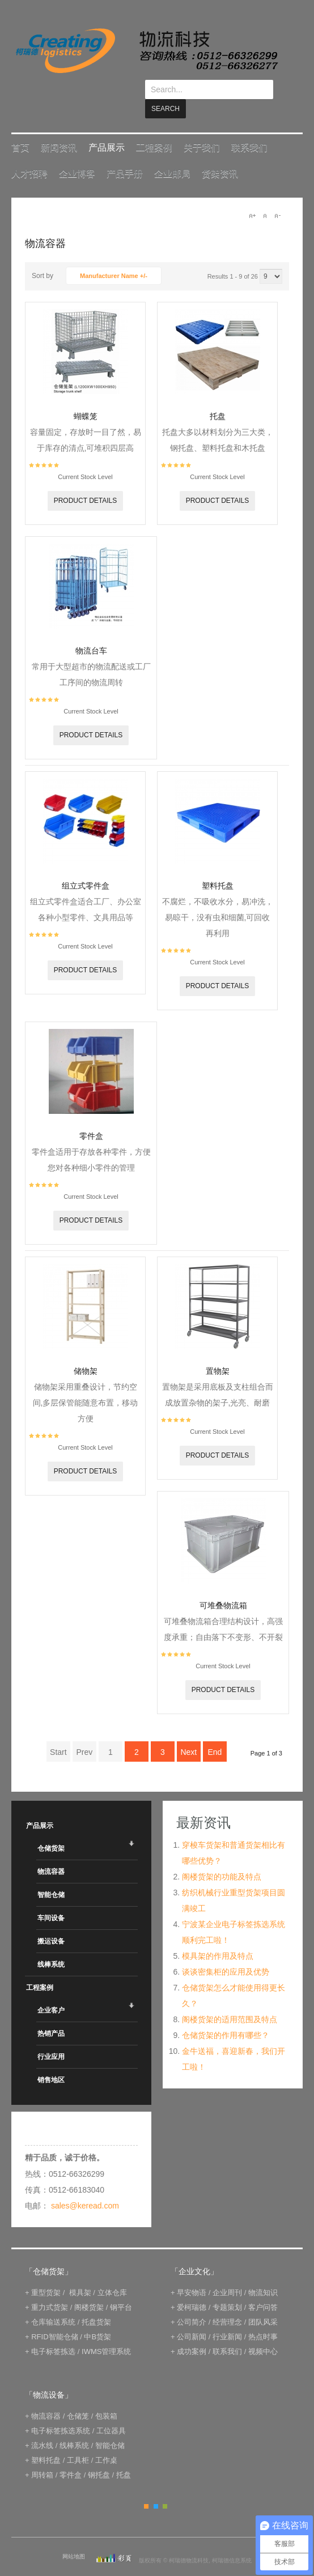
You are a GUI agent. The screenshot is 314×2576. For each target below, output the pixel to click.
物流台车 (91, 631)
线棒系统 (51, 1945)
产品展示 (106, 128)
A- (277, 196)
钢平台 (121, 2288)
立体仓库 (112, 2273)
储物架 (85, 1351)
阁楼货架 (89, 2288)
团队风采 (263, 2303)
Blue (156, 2487)
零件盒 (91, 1116)
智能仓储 (51, 1875)
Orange (146, 2487)
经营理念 (227, 2303)
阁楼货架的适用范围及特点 (229, 2000)
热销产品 (51, 2014)
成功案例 (191, 2332)
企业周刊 (227, 2273)
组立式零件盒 (85, 866)
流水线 (42, 2426)
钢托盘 (99, 2455)
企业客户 (51, 1991)
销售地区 (51, 2061)
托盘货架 (96, 2303)
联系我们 (249, 128)
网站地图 (73, 2537)
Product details (85, 481)
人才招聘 (29, 154)
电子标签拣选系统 (60, 2411)
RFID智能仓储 (54, 2317)
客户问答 (263, 2288)
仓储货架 (51, 1829)
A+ (252, 196)
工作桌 (106, 2441)
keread (146, 50)
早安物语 (191, 2273)
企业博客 (77, 154)
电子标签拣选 (53, 2332)
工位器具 (111, 2411)
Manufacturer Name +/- (113, 256)
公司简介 (191, 2303)
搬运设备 (51, 1922)
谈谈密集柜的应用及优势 (225, 1952)
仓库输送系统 (53, 2303)
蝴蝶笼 (85, 396)
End (214, 1732)
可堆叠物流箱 (223, 1586)
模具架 (80, 2273)
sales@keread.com (85, 2186)
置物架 (218, 1351)
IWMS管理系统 (106, 2332)
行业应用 (51, 2037)
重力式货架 (49, 2288)
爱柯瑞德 (191, 2288)
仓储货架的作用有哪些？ (225, 2015)
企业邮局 (172, 154)
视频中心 (263, 2332)
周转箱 (42, 2455)
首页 (20, 128)
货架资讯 (220, 154)
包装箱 (106, 2397)
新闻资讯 (59, 128)
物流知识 (263, 2273)
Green (165, 2487)
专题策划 (227, 2288)
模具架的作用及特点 (217, 1936)
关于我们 (202, 128)
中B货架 (97, 2317)
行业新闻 (227, 2317)
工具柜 (78, 2441)
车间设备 (51, 1899)
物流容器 (51, 1852)
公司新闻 (191, 2317)
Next (188, 1732)
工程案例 (154, 128)
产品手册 (125, 154)
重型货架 (46, 2273)
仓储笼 (78, 2397)
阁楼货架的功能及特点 (221, 1857)
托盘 (218, 396)
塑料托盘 (218, 866)
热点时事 (263, 2317)
